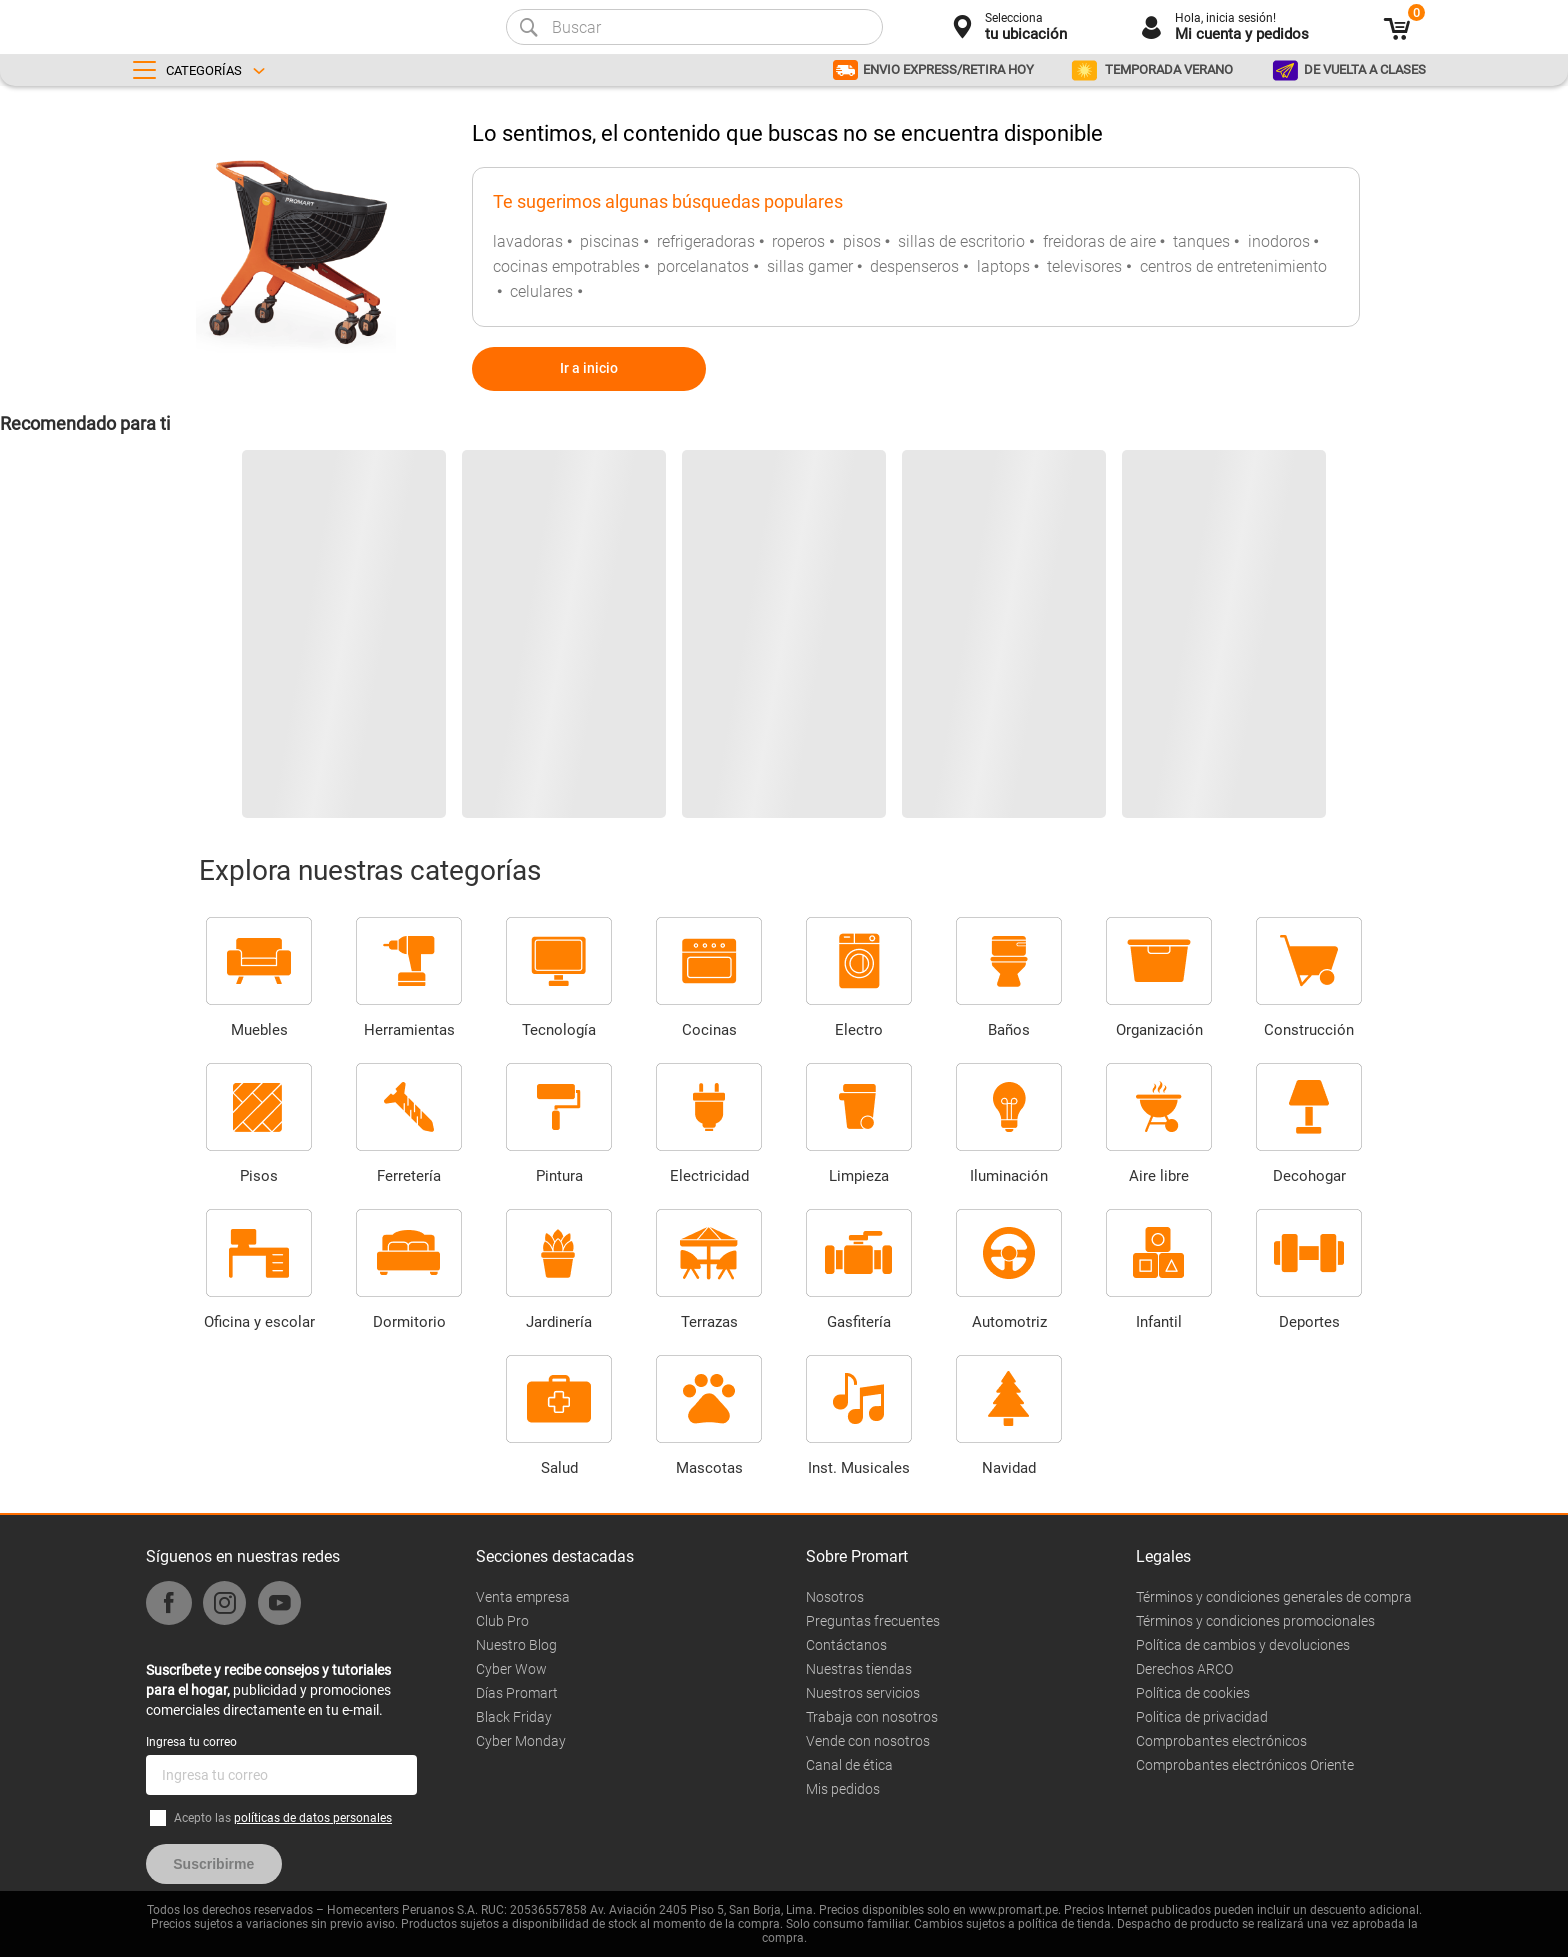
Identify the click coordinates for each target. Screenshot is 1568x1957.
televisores (1084, 266)
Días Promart (517, 1693)
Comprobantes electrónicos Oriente (1245, 1765)
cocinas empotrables (566, 266)
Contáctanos (846, 1645)
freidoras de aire (1099, 241)
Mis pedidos (843, 1789)
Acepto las (283, 1818)
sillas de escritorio (961, 241)
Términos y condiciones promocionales (1255, 1621)
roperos (798, 241)
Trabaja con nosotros (872, 1717)
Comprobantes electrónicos (1221, 1741)
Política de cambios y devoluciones (1243, 1645)
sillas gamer (810, 266)
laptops (1003, 266)
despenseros (914, 266)
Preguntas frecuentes (873, 1621)
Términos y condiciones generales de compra (1274, 1597)
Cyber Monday (521, 1741)
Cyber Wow (511, 1669)
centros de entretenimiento (1233, 266)
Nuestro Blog (516, 1645)
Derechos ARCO (1184, 1669)
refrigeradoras (706, 241)
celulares (541, 291)
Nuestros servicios (863, 1693)
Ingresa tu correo (191, 1742)
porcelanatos (703, 266)
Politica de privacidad (1202, 1717)
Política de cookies (1193, 1693)
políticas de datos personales (313, 1818)
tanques (1201, 241)
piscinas (609, 241)
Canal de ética (849, 1765)
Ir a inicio (589, 368)
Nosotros (835, 1597)
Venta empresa (523, 1597)
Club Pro (502, 1621)
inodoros (1279, 241)
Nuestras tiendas (859, 1669)
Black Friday (514, 1717)
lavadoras (528, 241)
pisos (862, 241)
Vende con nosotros (868, 1741)
